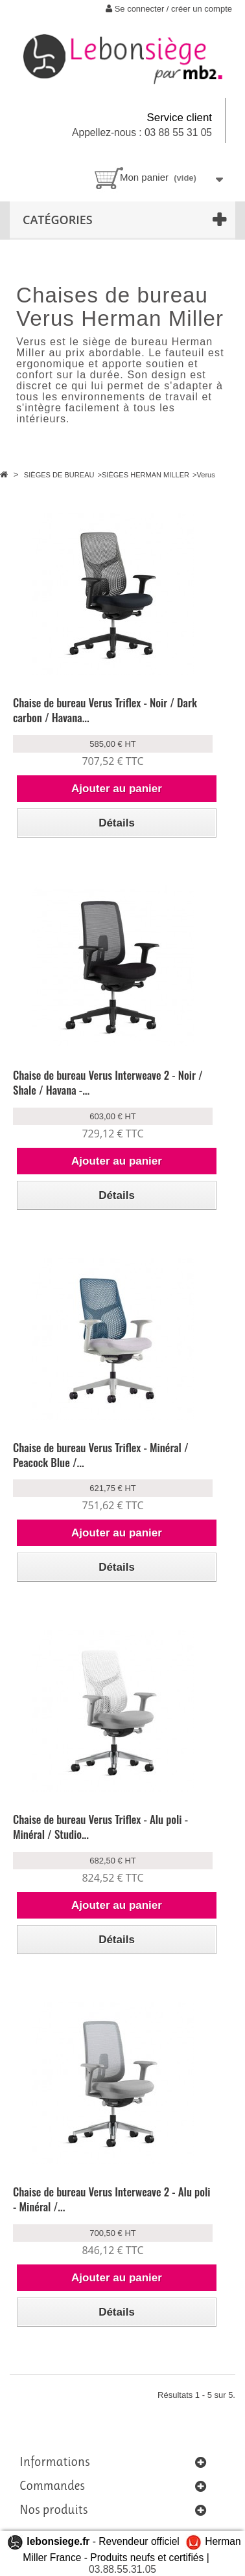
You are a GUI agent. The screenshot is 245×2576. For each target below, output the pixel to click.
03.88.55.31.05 (122, 2569)
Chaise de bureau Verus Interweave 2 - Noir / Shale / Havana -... (108, 1082)
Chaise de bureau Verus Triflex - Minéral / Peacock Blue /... (101, 1455)
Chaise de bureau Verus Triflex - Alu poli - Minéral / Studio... (100, 1826)
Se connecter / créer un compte (169, 9)
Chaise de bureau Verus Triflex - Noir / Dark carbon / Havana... (105, 710)
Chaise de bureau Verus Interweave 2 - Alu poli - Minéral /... (111, 2199)
